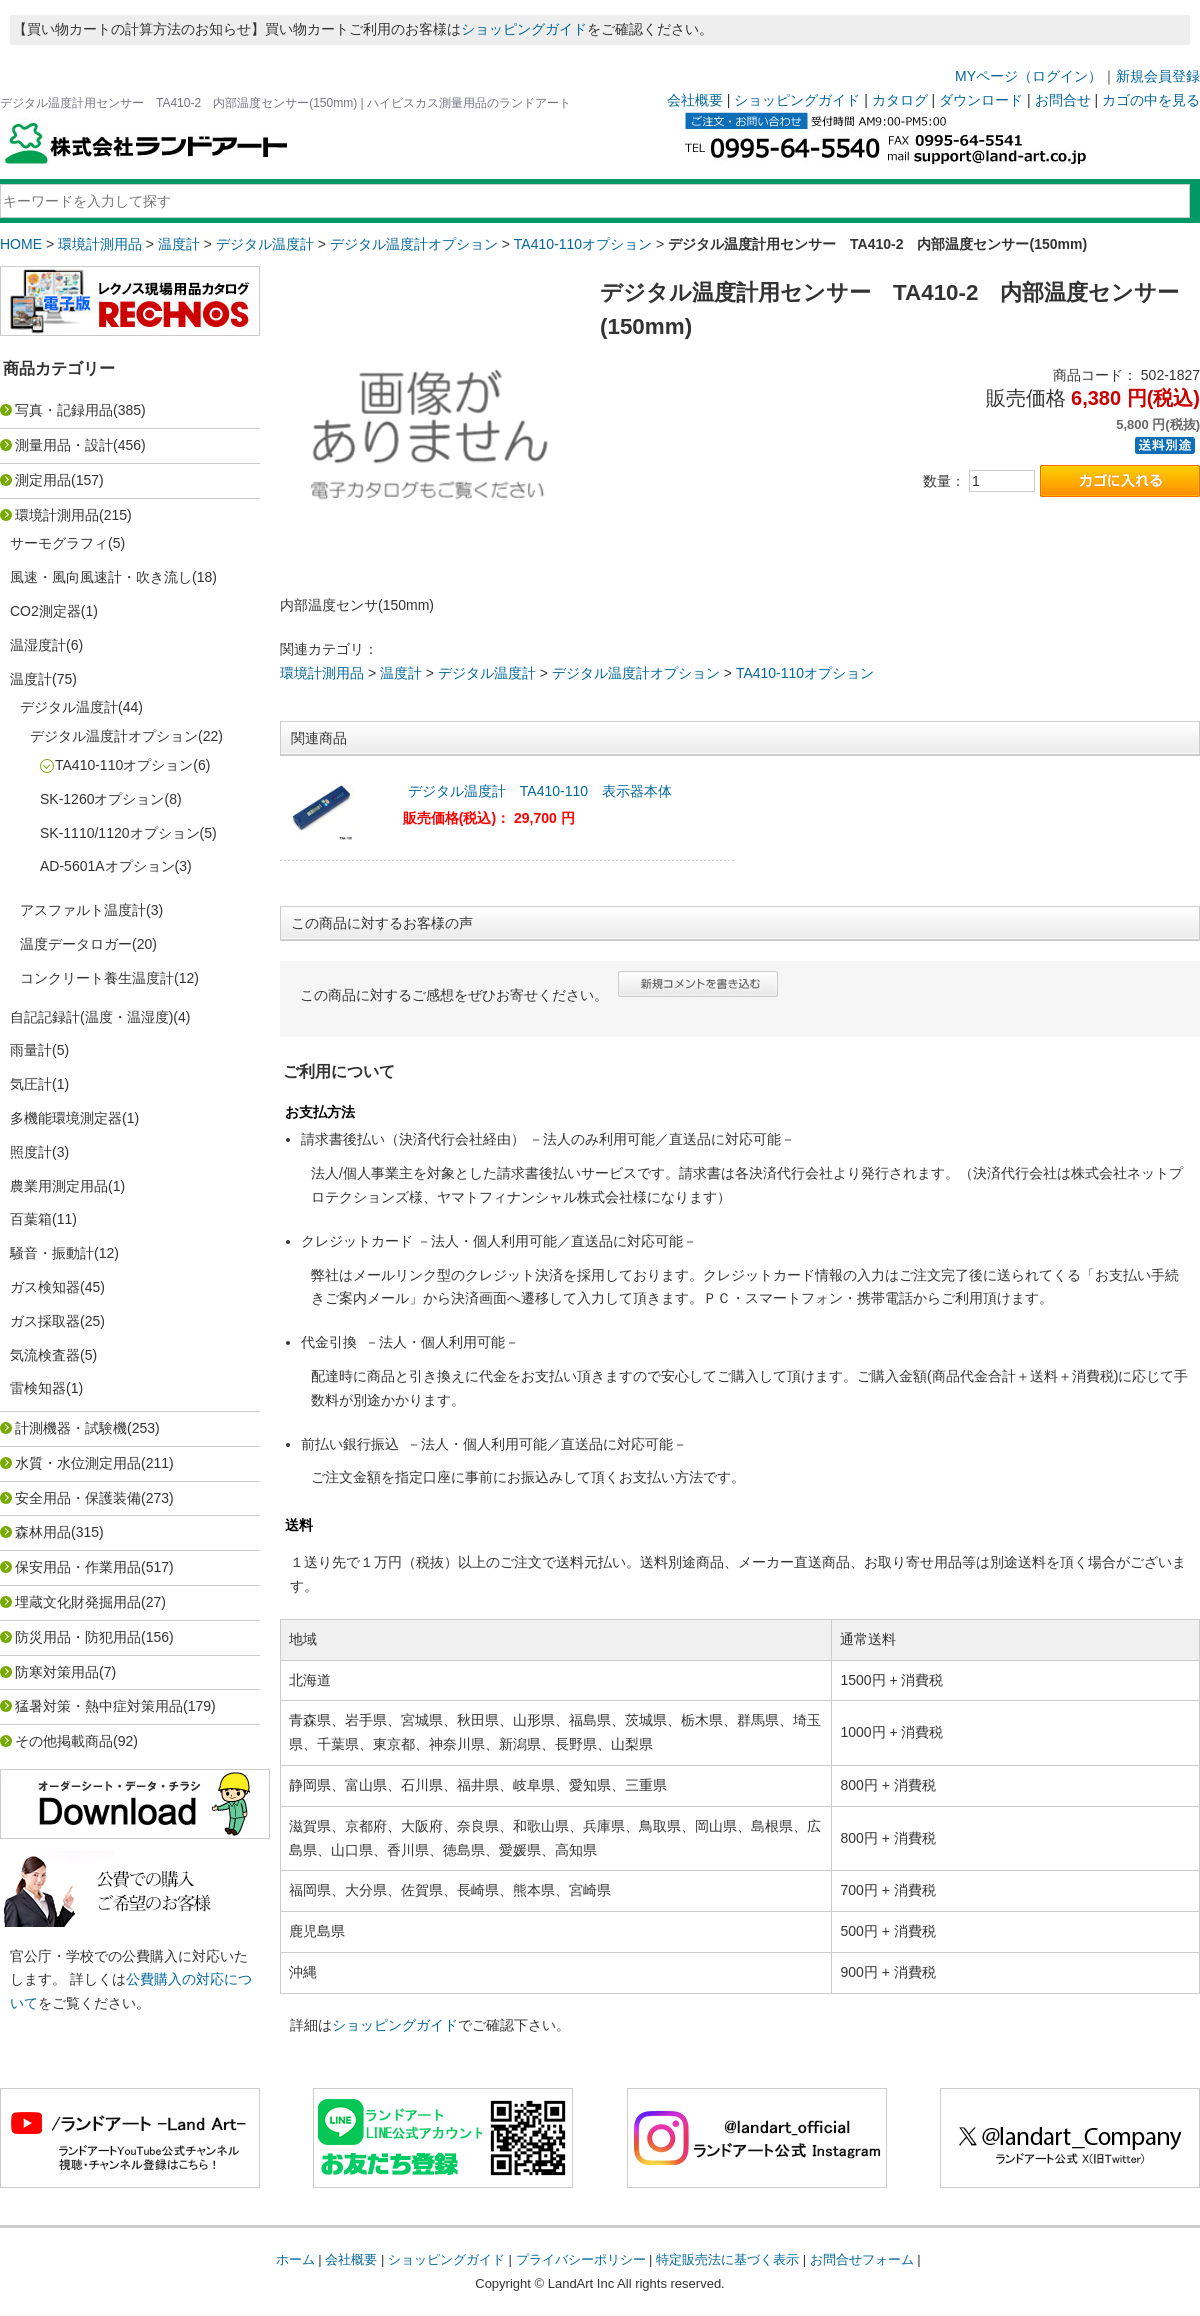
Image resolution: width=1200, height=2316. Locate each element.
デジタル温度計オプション (414, 244)
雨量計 (31, 1050)
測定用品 (43, 480)
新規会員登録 (1158, 76)
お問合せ (1063, 100)
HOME (21, 244)
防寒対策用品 (57, 1672)
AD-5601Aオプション (107, 866)
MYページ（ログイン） (1028, 76)
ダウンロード (981, 100)
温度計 (179, 244)
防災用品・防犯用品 (78, 1637)
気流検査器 (45, 1355)
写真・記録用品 (64, 410)
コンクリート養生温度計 (97, 978)
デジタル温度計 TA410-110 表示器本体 (540, 791)
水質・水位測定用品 (78, 1463)
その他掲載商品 (64, 1741)
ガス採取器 (45, 1321)
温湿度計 (38, 645)
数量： (944, 481)
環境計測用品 (100, 244)
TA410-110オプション (583, 244)
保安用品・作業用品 (78, 1567)
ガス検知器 (45, 1287)
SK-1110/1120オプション (120, 833)
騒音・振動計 (52, 1253)
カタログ (900, 100)
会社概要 (695, 100)
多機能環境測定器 (66, 1118)
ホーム (295, 2259)
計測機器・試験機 (71, 1428)
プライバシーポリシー (581, 2259)
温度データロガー (76, 944)
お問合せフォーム (862, 2259)
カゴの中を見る (1151, 100)
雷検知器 (38, 1388)
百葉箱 (31, 1219)
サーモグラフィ (59, 543)
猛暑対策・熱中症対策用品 (99, 1706)
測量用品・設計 (64, 445)
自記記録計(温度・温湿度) (91, 1017)
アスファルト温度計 (83, 910)
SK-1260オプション (102, 799)
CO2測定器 (45, 611)
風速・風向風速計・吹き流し (101, 577)
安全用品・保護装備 (78, 1498)
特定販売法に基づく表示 (727, 2259)
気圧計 (31, 1084)
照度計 (31, 1152)
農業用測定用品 (59, 1186)
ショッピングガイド (524, 29)
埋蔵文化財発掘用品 (78, 1602)
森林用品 (43, 1532)
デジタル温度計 (265, 244)
